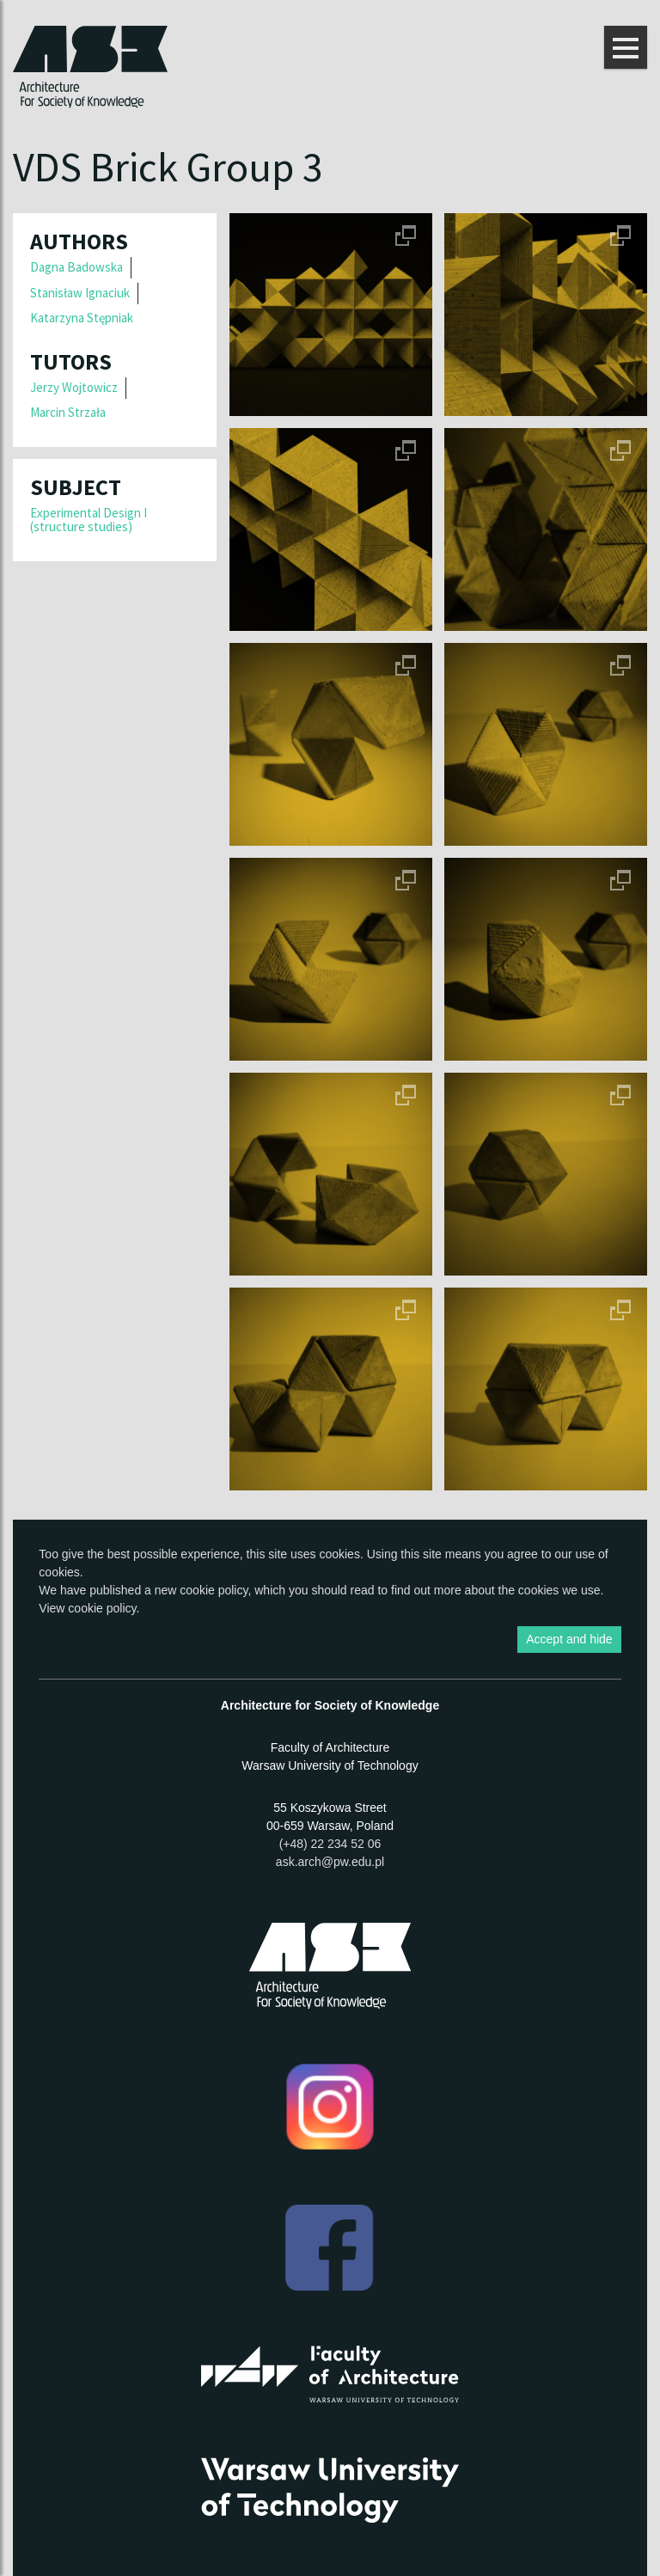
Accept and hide (569, 1639)
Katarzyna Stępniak (81, 317)
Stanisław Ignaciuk (80, 293)
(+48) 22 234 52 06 (330, 1844)
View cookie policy (87, 1608)
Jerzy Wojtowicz (74, 387)
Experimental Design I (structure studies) (88, 520)
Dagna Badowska (76, 267)
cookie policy (214, 1590)
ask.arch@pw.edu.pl (330, 1862)
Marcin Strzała (68, 412)
